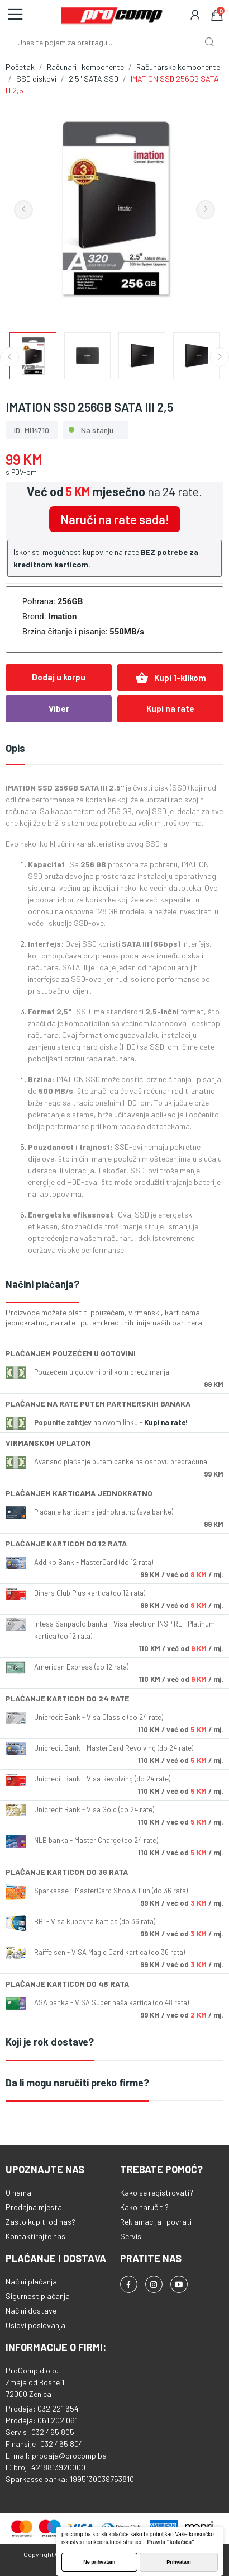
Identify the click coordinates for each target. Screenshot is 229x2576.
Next (205, 209)
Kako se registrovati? (156, 2192)
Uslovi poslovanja (35, 2325)
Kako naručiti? (144, 2207)
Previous (23, 209)
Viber (59, 708)
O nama (18, 2192)
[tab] (114, 1285)
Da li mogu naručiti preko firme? (77, 2082)
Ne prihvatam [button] (99, 2562)
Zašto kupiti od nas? (40, 2221)
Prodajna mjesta (34, 2207)
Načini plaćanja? (42, 1284)
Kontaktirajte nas (35, 2236)
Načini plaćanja (31, 2281)
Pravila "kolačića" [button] (170, 2542)
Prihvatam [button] (178, 2562)
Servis (130, 2236)
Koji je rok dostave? (50, 2042)
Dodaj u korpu (58, 677)
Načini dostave (31, 2310)
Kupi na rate (170, 708)
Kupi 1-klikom (170, 677)
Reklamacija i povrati (156, 2221)
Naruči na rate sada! (114, 519)
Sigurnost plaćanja (38, 2296)
